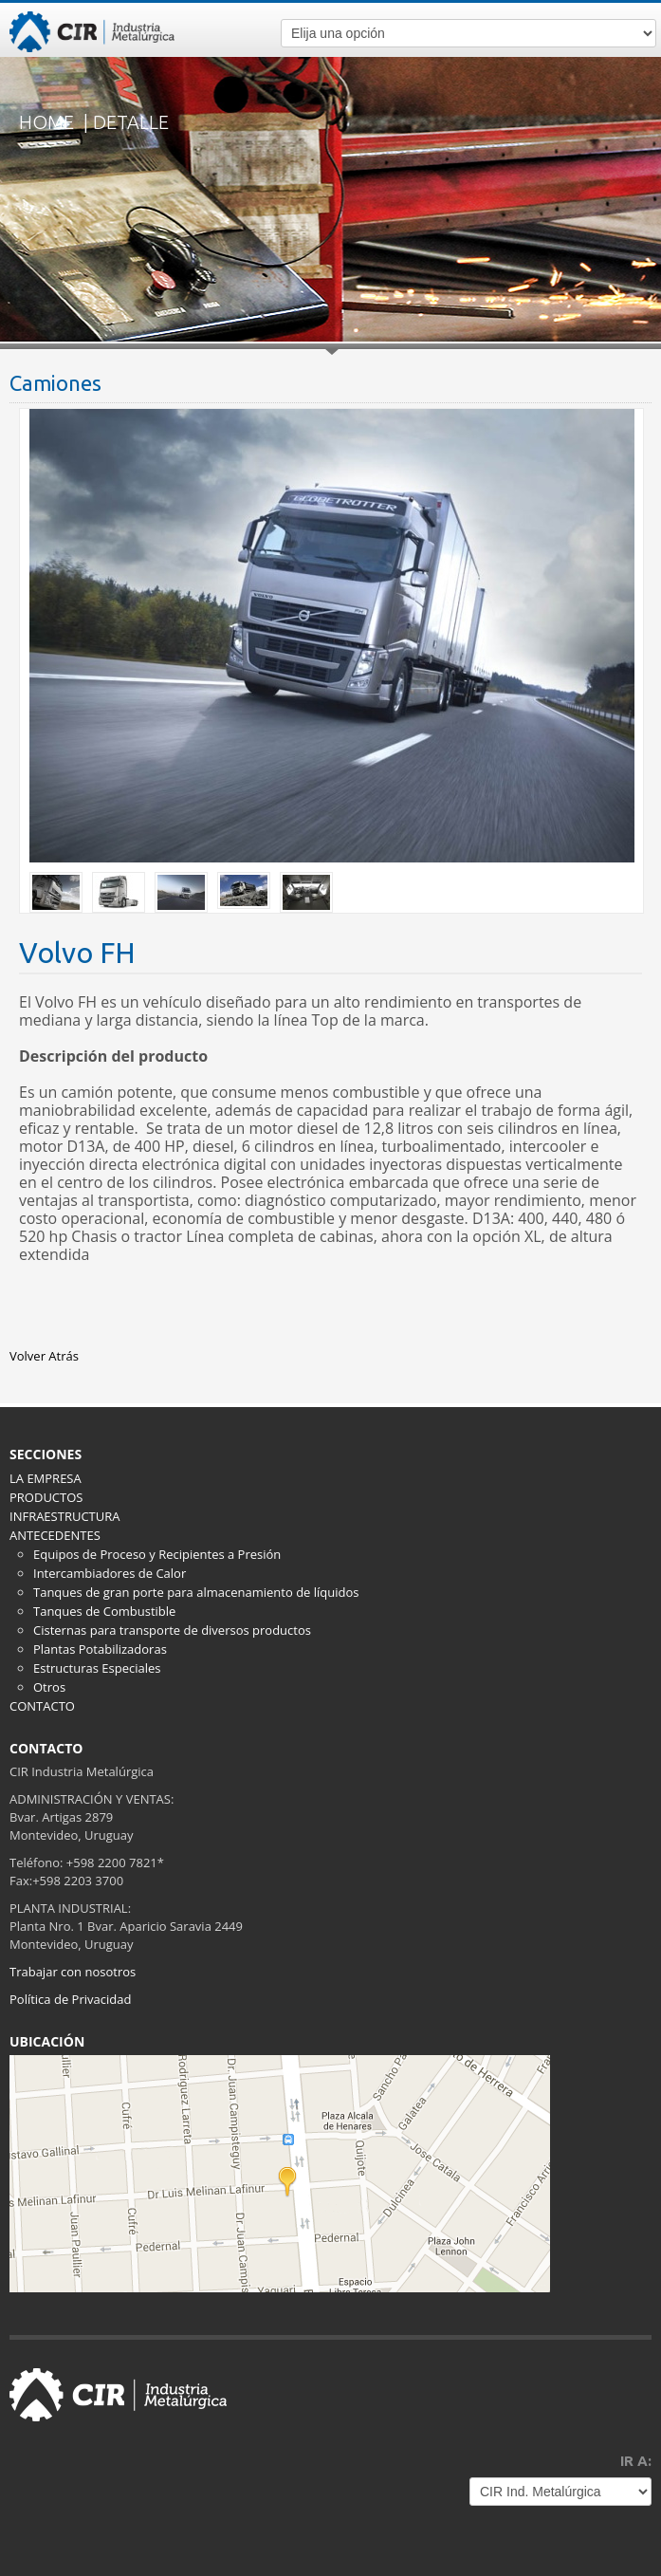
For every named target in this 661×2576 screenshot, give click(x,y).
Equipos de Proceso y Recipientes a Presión (157, 1554)
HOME (46, 122)
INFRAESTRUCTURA (64, 1516)
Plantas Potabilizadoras (100, 1649)
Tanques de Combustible (104, 1611)
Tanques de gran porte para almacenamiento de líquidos (196, 1592)
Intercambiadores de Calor (109, 1573)
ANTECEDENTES (55, 1535)
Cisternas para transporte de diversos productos (172, 1630)
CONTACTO (42, 1705)
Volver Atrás (44, 1355)
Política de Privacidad (70, 1999)
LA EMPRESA (45, 1478)
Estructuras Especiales (96, 1668)
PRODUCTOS (46, 1497)
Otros (49, 1687)
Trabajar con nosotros (72, 1971)
